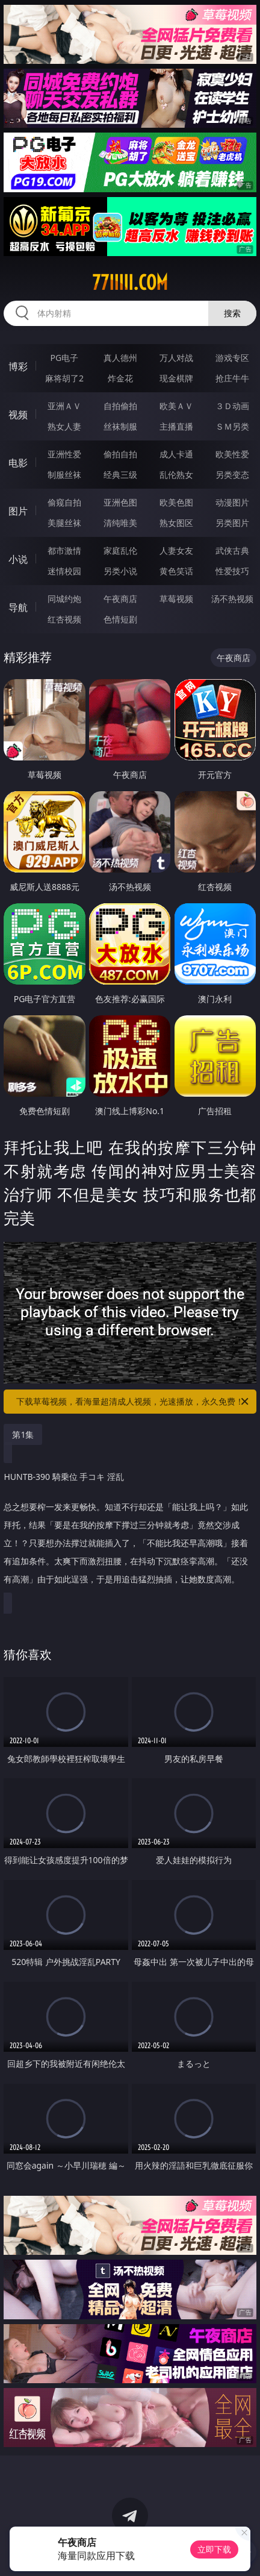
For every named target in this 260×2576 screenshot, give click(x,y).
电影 (18, 462)
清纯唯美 (120, 522)
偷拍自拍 (120, 454)
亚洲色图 (120, 502)
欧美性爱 (232, 454)
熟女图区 (176, 522)
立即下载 (214, 2549)
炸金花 (120, 378)
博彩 (18, 366)
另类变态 (232, 474)
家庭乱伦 (120, 550)
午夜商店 (120, 598)
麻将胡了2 (64, 378)
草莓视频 (176, 598)
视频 (18, 414)
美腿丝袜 (64, 522)
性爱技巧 (232, 571)
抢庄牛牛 (232, 378)
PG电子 (65, 357)
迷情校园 (64, 571)
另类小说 (120, 571)
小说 (18, 559)
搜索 (232, 313)
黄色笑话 (176, 571)
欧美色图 (176, 502)
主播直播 (176, 426)
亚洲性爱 (64, 454)
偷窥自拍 (64, 502)
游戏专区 (232, 357)
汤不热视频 (232, 598)
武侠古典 (232, 550)
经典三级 (120, 474)
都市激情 (64, 550)
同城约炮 (64, 598)
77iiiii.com (130, 283)
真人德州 (120, 357)
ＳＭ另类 (232, 426)
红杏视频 (64, 619)
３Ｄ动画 (232, 406)
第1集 (23, 1434)
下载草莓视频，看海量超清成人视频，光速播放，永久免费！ (133, 1401)
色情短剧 (120, 619)
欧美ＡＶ (176, 406)
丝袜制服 (120, 426)
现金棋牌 (176, 378)
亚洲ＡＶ (64, 406)
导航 (18, 607)
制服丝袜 (64, 474)
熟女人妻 (64, 426)
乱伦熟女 (176, 474)
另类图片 (232, 522)
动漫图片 (232, 502)
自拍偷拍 (120, 406)
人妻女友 (176, 550)
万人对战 (176, 357)
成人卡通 (176, 454)
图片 (18, 511)
